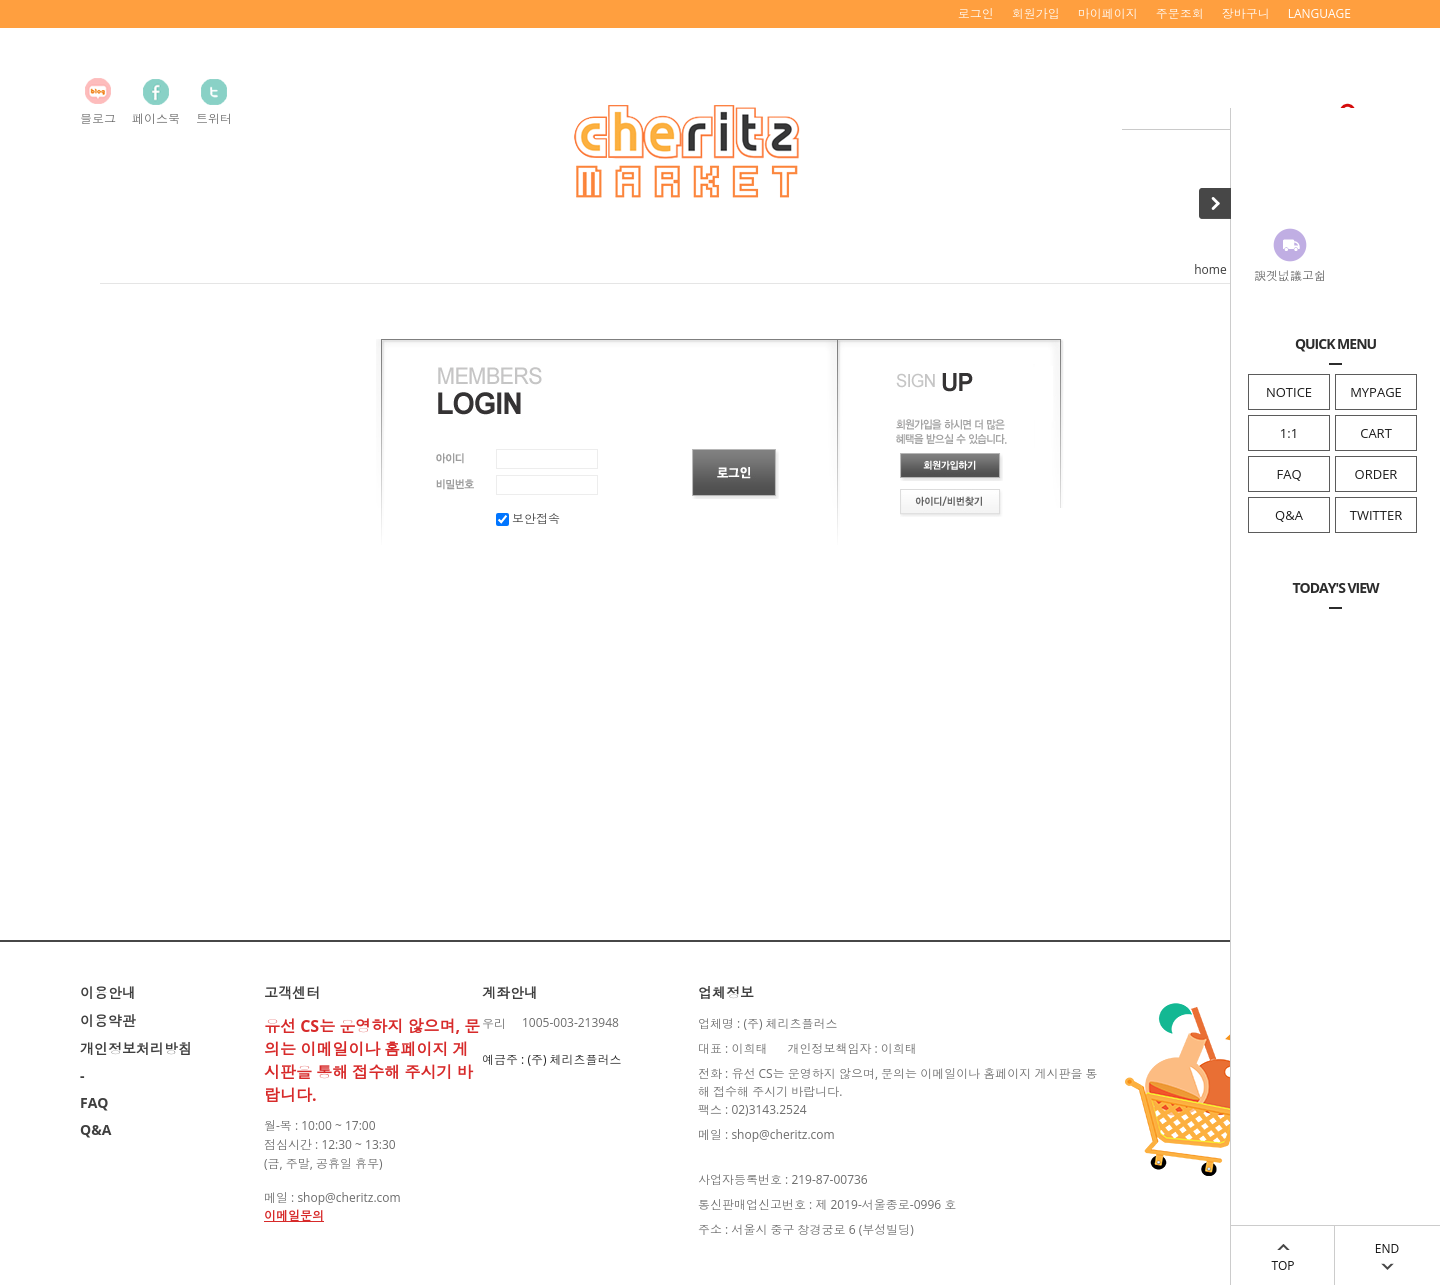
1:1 (1289, 433)
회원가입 (1036, 13)
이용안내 (108, 992)
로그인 (976, 13)
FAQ (1288, 474)
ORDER (1376, 474)
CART (1376, 433)
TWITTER (1376, 515)
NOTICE (1289, 392)
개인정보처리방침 (136, 1048)
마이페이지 (1108, 13)
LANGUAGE (1319, 13)
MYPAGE (1376, 392)
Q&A (1289, 515)
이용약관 (108, 1020)
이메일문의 (294, 1215)
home (1210, 269)
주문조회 (1180, 13)
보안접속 (528, 518)
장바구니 (1246, 13)
